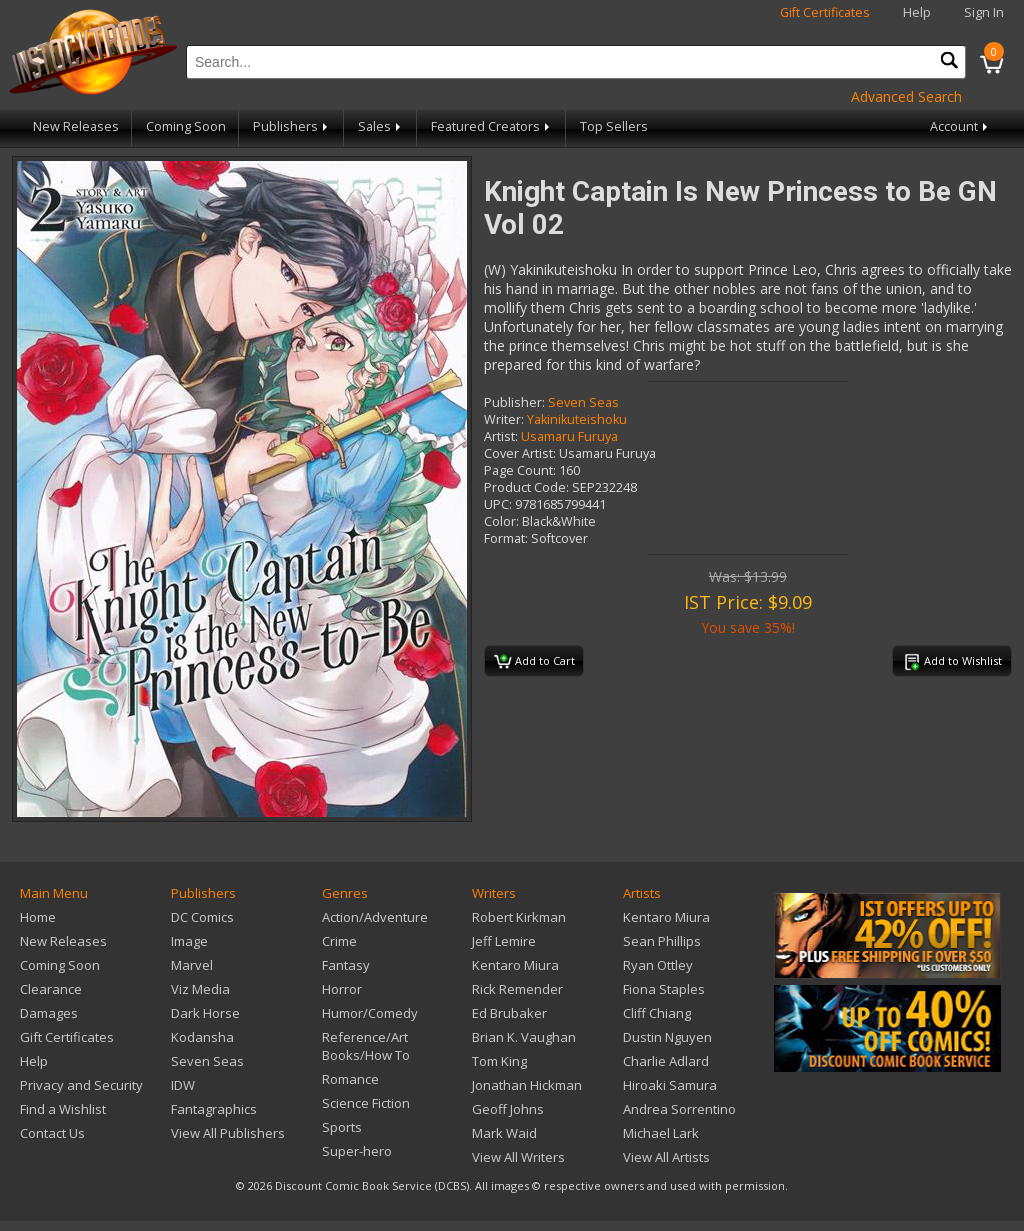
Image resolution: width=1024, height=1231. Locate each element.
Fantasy (346, 965)
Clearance (51, 989)
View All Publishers (228, 1133)
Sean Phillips (662, 941)
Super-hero (357, 1151)
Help (917, 12)
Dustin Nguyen (667, 1037)
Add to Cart (534, 662)
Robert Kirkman (519, 917)
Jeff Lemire (504, 941)
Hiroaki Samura (670, 1085)
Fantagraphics (214, 1109)
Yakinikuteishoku (577, 419)
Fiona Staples (664, 989)
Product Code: (526, 487)
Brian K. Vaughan (524, 1037)
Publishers (292, 126)
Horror (342, 989)
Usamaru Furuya (569, 436)
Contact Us (52, 1133)
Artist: (501, 436)
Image (189, 941)
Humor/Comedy (370, 1013)
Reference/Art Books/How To (366, 1046)
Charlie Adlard (666, 1061)
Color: (501, 521)
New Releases (76, 126)
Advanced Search (906, 96)
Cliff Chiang (657, 1013)
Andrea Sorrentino (679, 1109)
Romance (350, 1079)
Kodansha (202, 1037)
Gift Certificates (825, 12)
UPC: (498, 504)
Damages (49, 1013)
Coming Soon (186, 126)
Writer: (504, 419)
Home (38, 917)
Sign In (984, 12)
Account (960, 126)
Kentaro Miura (515, 965)
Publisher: (514, 402)
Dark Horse (205, 1013)
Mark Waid (504, 1133)
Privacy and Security (81, 1085)
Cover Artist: (520, 453)
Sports (342, 1127)
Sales (381, 126)
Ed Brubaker (509, 1013)
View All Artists (666, 1157)
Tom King (499, 1061)
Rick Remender (517, 989)
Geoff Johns (508, 1109)
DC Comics (202, 917)
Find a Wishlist (63, 1109)
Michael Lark (661, 1133)
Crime (339, 941)
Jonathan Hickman (527, 1085)
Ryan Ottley (658, 965)
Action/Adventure (375, 917)
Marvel (192, 965)
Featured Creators (492, 126)
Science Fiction (366, 1103)
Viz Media (200, 989)
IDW (183, 1085)
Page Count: (520, 470)
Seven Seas (583, 402)
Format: (506, 538)
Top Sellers (614, 126)
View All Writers (518, 1157)
